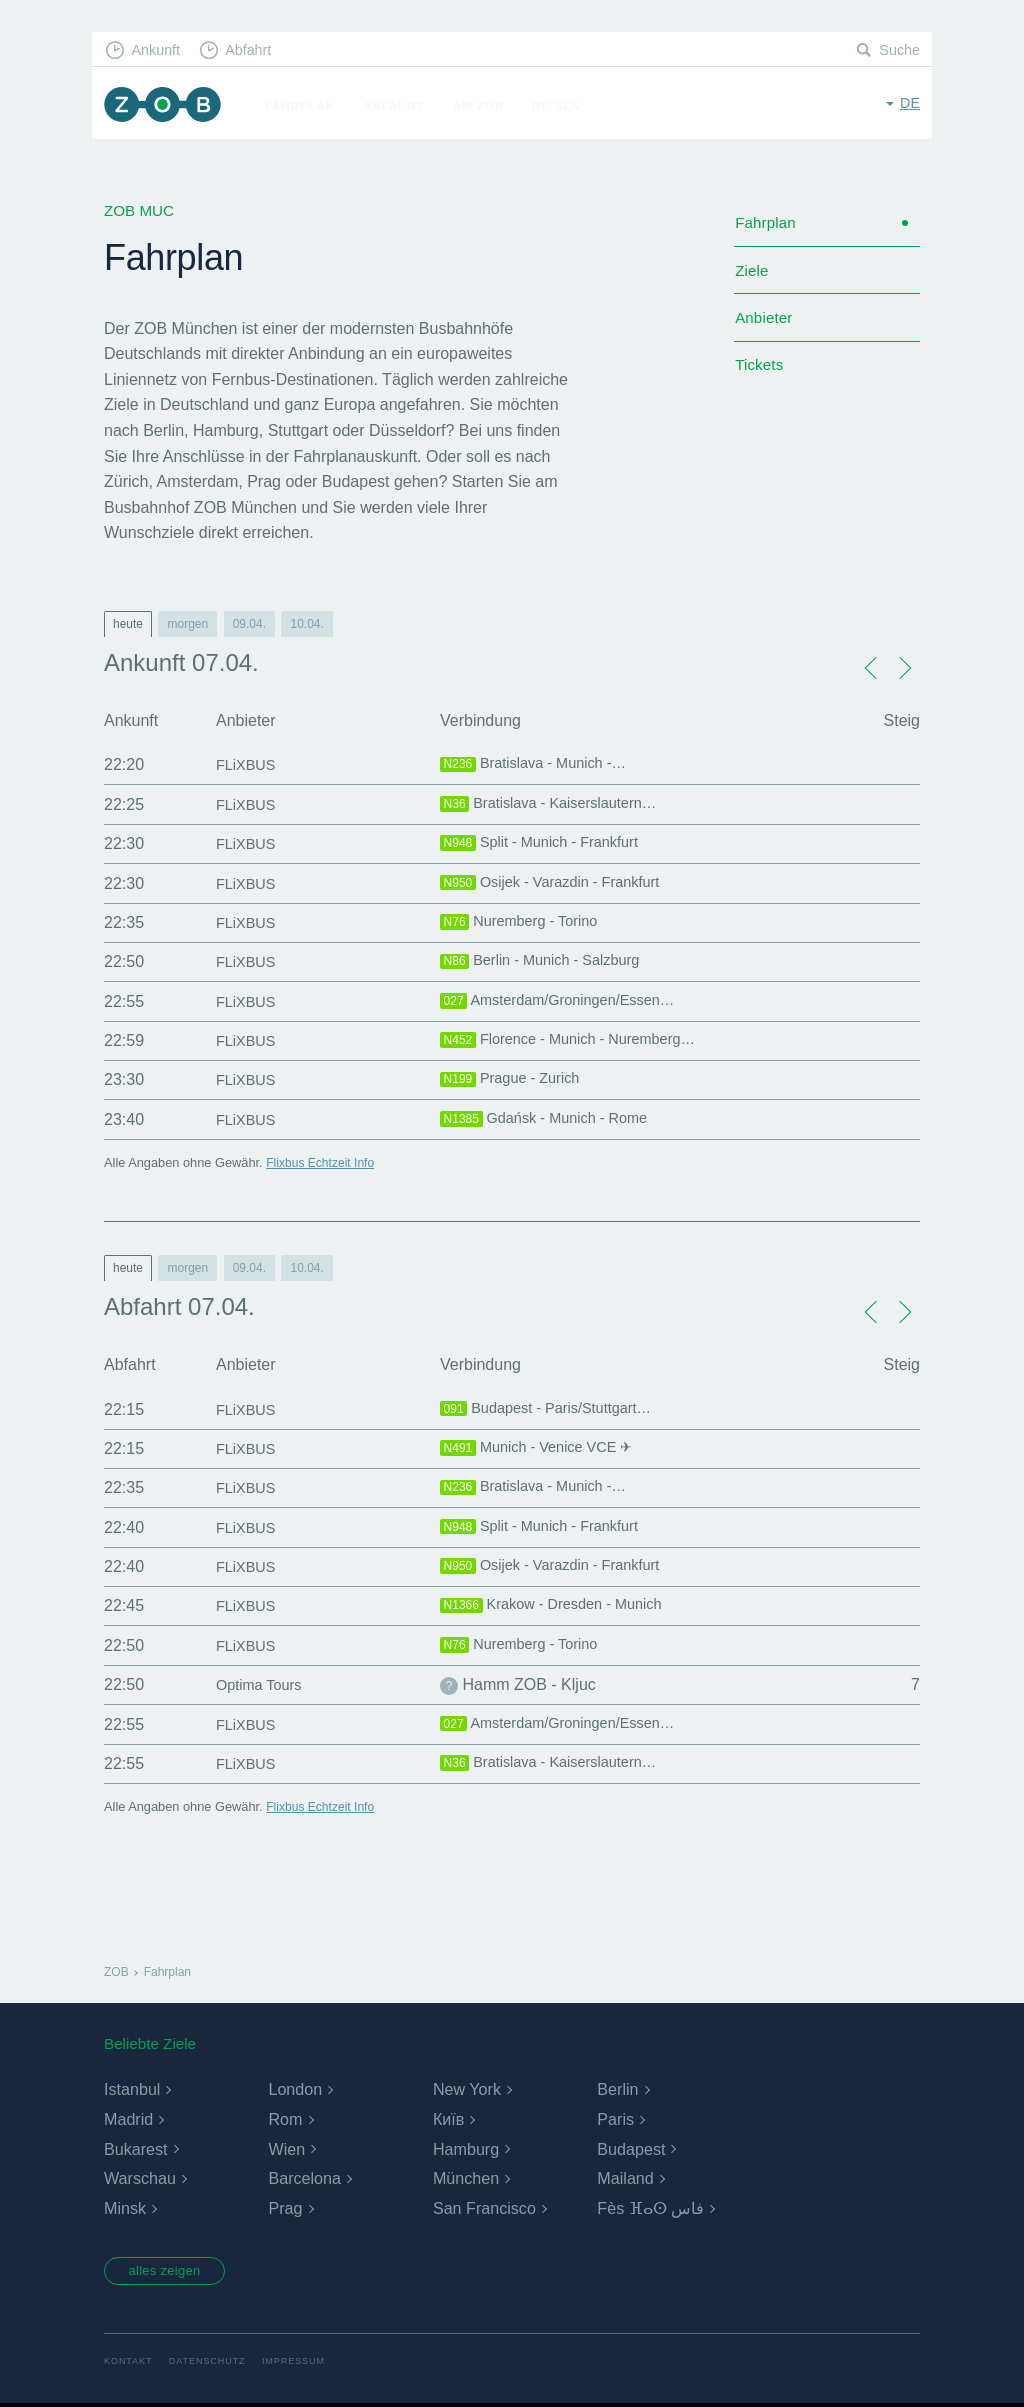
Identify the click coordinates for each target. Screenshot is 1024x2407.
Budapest (631, 2149)
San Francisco (484, 2208)
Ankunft (159, 50)
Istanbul (132, 2089)
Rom (285, 2119)
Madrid (128, 2119)
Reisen (563, 106)
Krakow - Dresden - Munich (560, 1606)
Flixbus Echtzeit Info (323, 1162)
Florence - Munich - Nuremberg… (579, 1041)
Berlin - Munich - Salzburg (549, 962)
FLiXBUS (249, 764)
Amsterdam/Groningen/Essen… (568, 1002)
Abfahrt (255, 50)
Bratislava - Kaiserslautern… (558, 805)
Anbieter (765, 325)
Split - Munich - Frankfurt (547, 844)
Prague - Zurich (515, 1080)
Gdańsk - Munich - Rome (552, 1120)
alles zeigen (171, 2273)
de (909, 104)
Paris (615, 2119)
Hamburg (466, 2149)
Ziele (752, 275)
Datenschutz (212, 2364)
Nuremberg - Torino (525, 923)
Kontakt (129, 2364)
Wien (286, 2149)
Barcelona (304, 2178)
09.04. (249, 624)
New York (467, 2089)
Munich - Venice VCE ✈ (544, 1449)
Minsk (125, 2208)
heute (128, 624)
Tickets (760, 376)
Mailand (625, 2178)
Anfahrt (400, 106)
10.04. (306, 624)
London (294, 2089)
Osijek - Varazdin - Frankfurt (559, 884)
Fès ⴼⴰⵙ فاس (650, 2208)
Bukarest (135, 2149)
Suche (898, 50)
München (466, 2178)
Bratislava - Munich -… (541, 765)
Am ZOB (485, 106)
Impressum (303, 2364)
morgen (187, 624)
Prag (285, 2208)
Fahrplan (307, 106)
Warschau (139, 2178)
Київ (448, 2119)
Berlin (617, 2089)
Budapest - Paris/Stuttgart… (555, 1410)
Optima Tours (263, 1684)
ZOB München (166, 106)
